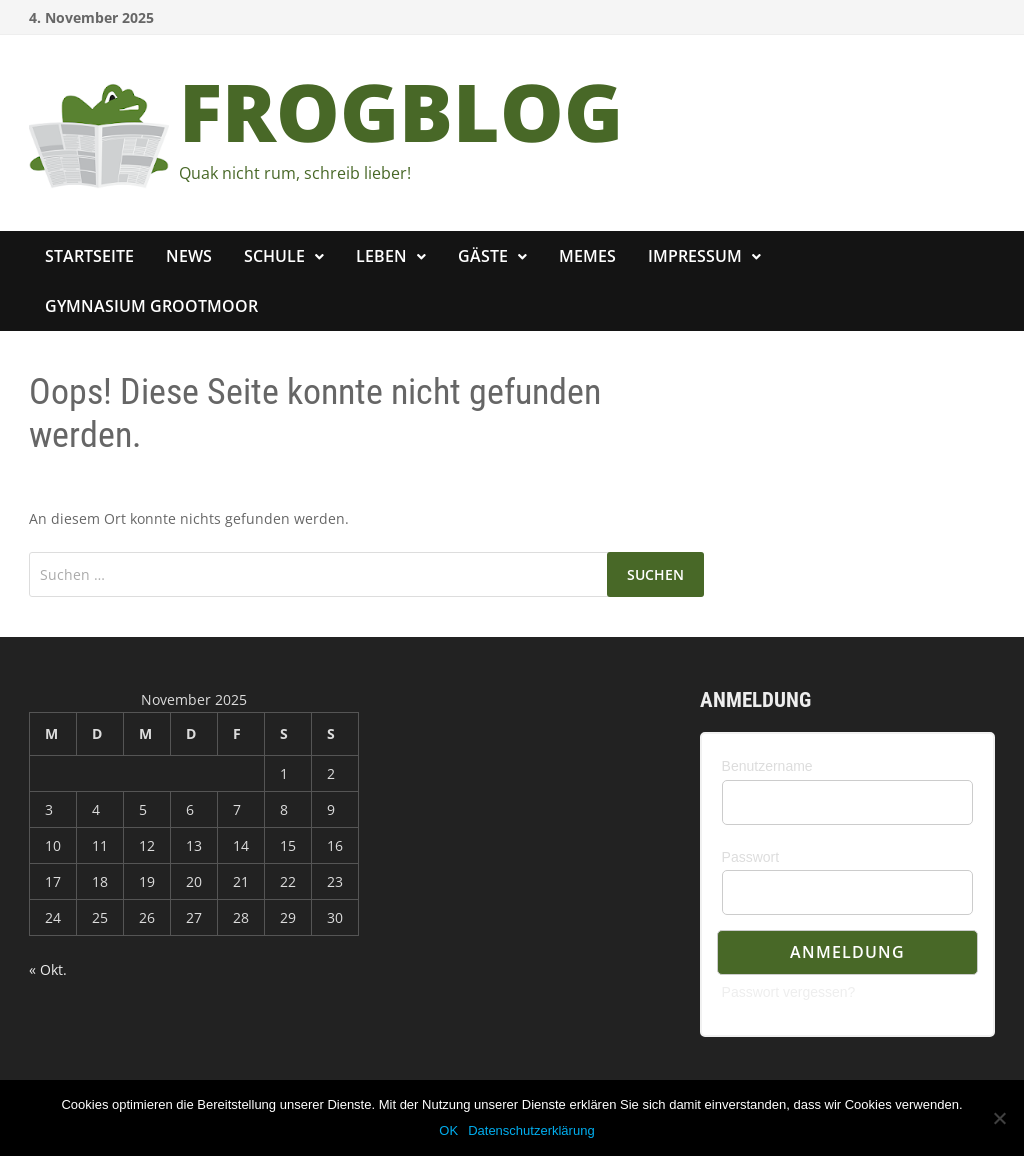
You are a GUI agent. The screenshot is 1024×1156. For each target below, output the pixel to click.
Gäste (483, 256)
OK (448, 1130)
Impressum (695, 256)
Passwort (751, 857)
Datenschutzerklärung (531, 1130)
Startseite (89, 256)
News (189, 256)
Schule (274, 256)
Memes (587, 256)
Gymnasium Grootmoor (151, 306)
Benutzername (767, 766)
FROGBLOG (401, 110)
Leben (381, 256)
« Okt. (48, 969)
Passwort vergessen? (789, 992)
